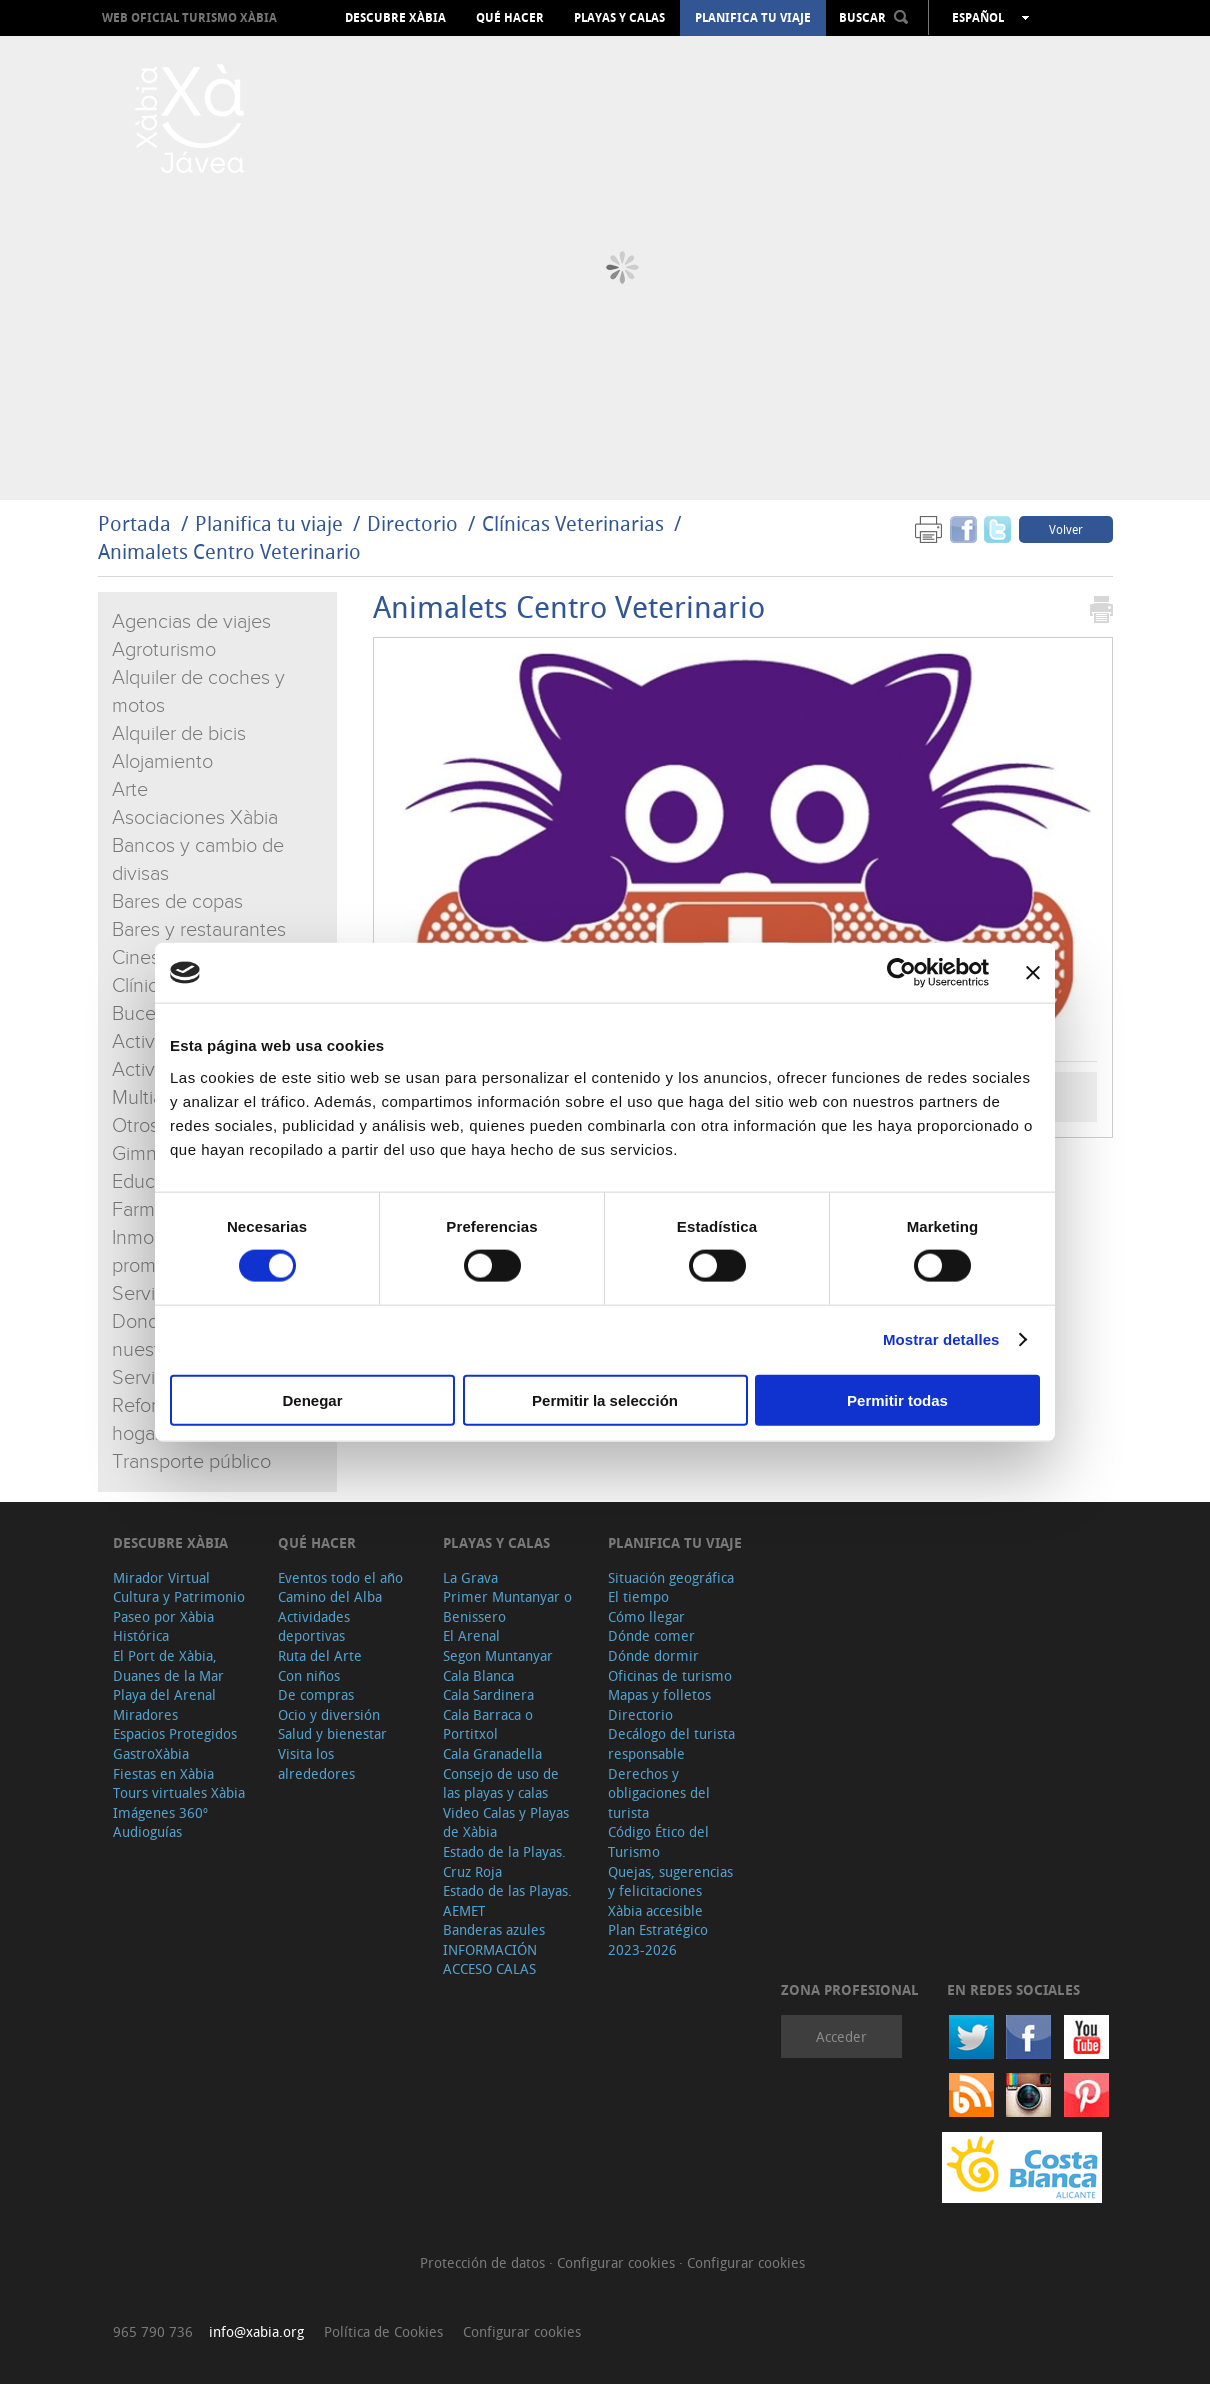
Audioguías (147, 1831)
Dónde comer (651, 1635)
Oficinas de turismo (670, 1675)
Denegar (312, 1399)
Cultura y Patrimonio (179, 1596)
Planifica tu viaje (753, 18)
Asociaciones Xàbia (195, 818)
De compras (316, 1694)
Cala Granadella (492, 1753)
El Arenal (471, 1635)
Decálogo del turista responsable (671, 1743)
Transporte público (191, 1462)
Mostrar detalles (941, 1339)
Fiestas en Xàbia (163, 1773)
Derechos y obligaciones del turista (659, 1793)
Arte (130, 790)
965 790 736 (153, 2331)
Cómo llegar (646, 1616)
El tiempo (638, 1596)
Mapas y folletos (659, 1694)
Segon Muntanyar (498, 1655)
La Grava (470, 1577)
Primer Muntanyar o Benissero (507, 1606)
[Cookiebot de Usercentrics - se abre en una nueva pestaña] (901, 973)
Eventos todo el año (340, 1577)
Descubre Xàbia (395, 18)
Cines (136, 958)
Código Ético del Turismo (658, 1841)
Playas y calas (619, 18)
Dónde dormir (653, 1655)
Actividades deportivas (314, 1626)
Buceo (139, 1014)
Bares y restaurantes (199, 930)
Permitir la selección (605, 1399)
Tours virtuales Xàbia (179, 1792)
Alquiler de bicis (179, 734)
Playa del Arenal (164, 1694)
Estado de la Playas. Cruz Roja (504, 1861)
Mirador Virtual (161, 1577)
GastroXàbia (151, 1753)
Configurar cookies (618, 2262)
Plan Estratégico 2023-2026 (658, 1939)
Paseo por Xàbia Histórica (163, 1626)
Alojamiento (162, 762)
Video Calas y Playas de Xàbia (506, 1822)
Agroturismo (164, 650)
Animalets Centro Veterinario (229, 551)
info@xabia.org (256, 2331)
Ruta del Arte (320, 1655)
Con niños (309, 1675)
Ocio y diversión (329, 1714)
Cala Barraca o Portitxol (488, 1724)
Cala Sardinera (488, 1694)
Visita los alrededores (316, 1763)
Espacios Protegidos (175, 1733)
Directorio (415, 523)
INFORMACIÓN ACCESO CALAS (490, 1959)
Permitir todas (897, 1399)
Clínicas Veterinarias (573, 523)
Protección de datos (484, 2262)
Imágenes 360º (160, 1812)
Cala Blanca (478, 1675)
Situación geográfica (671, 1577)
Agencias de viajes (191, 622)
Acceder (841, 2036)
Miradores (145, 1714)
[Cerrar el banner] (1033, 973)
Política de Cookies (383, 2331)
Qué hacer (510, 18)
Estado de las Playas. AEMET (507, 1900)
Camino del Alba (330, 1596)
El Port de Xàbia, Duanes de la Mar (168, 1665)
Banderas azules (494, 1929)
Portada (134, 523)
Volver (1066, 529)
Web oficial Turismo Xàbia (189, 17)
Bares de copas (177, 902)
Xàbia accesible (655, 1910)
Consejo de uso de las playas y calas (501, 1783)
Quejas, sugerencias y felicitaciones (670, 1881)
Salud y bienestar (332, 1733)
